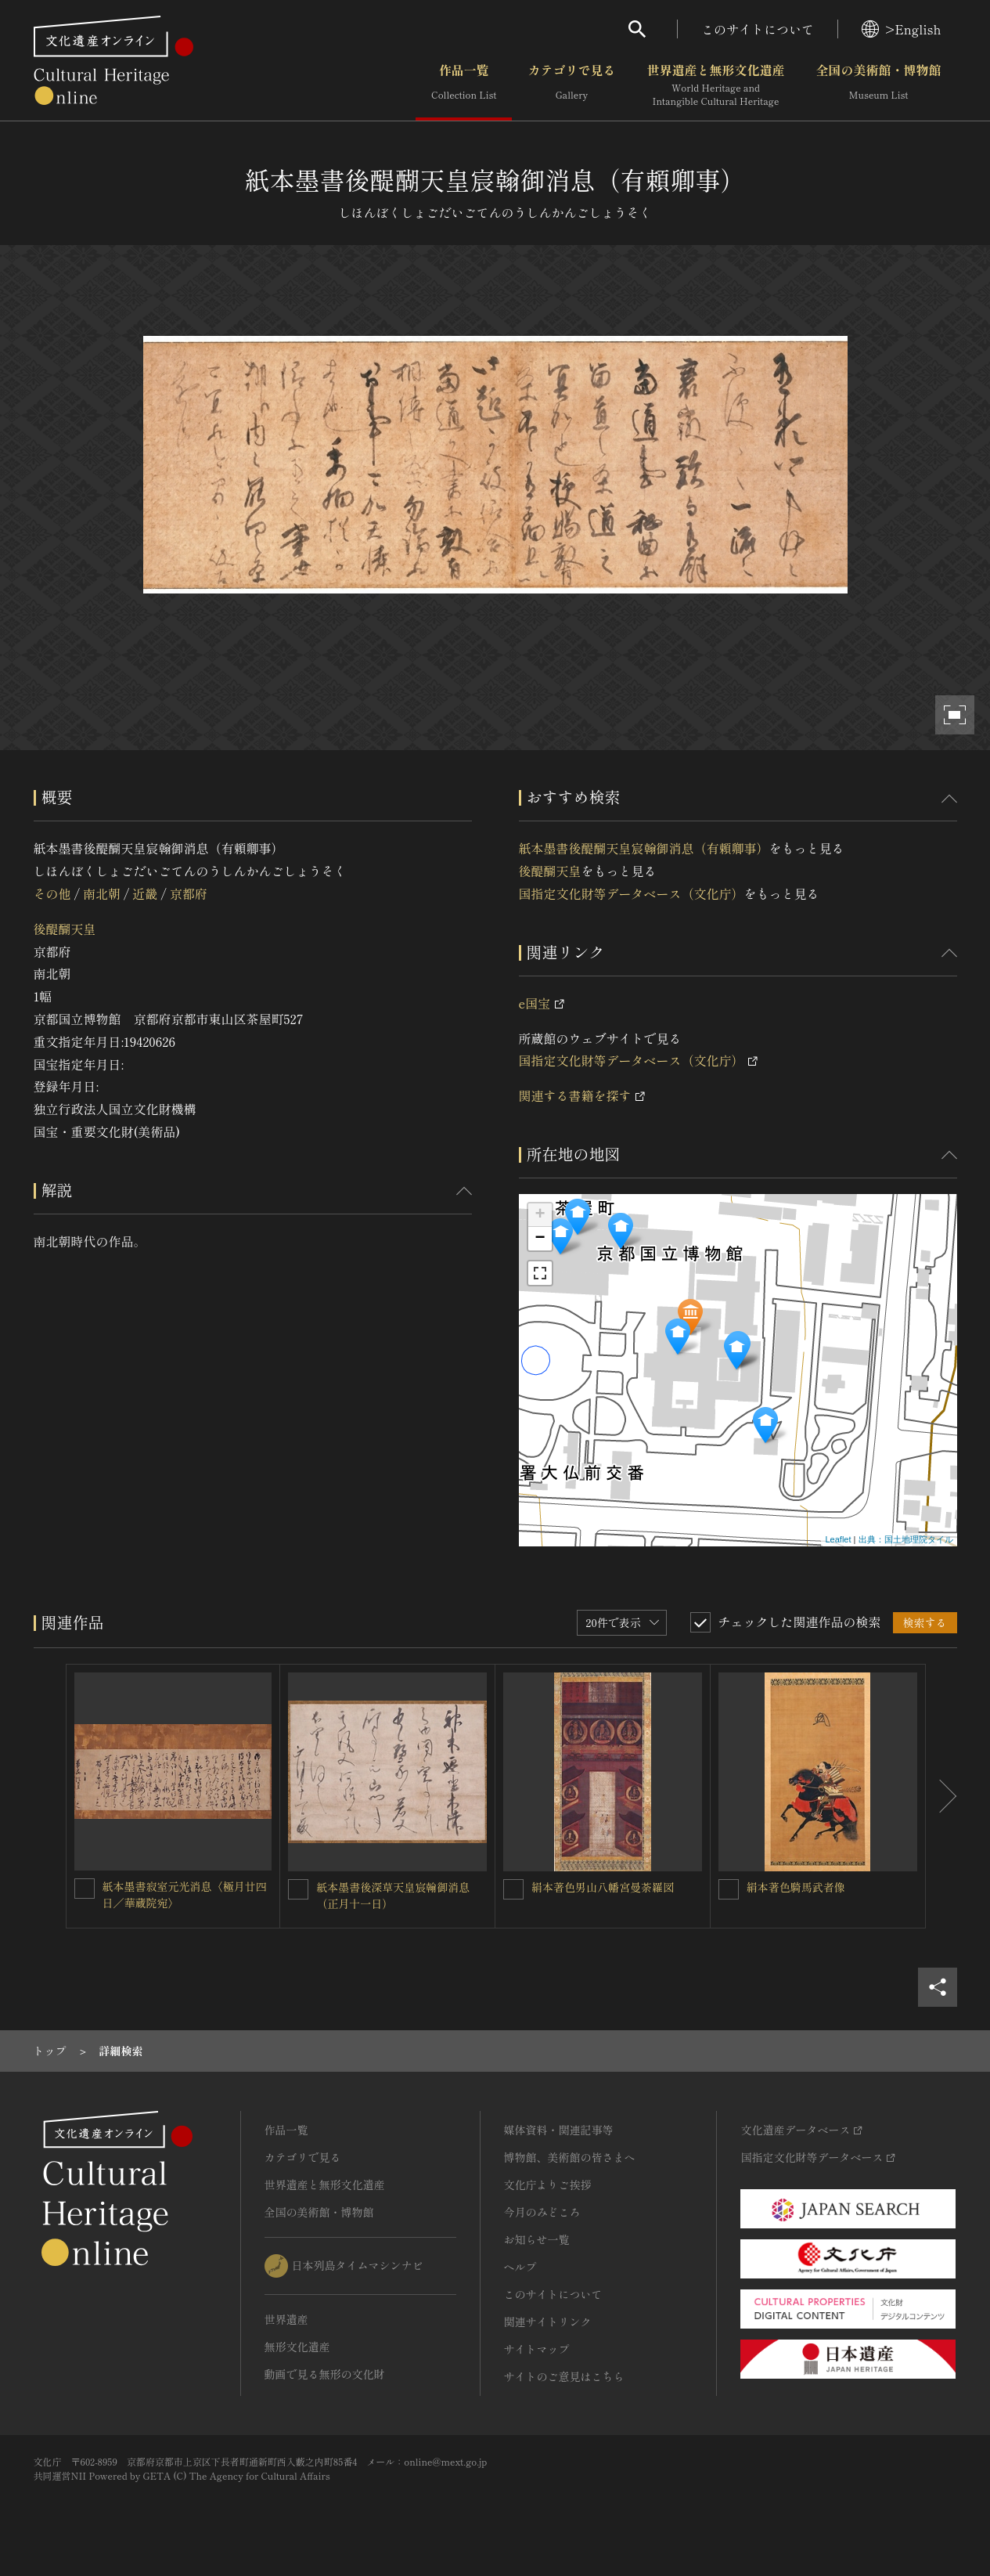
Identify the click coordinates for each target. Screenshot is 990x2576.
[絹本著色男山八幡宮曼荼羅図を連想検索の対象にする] (513, 1889)
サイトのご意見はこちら (564, 2376)
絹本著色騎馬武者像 (796, 1887)
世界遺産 (286, 2319)
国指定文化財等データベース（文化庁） (631, 893)
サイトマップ (537, 2349)
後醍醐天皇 (65, 928)
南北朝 (102, 893)
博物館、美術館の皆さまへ (569, 2157)
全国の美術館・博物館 (878, 85)
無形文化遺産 (297, 2346)
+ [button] (540, 1215)
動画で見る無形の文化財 (325, 2374)
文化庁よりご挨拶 (548, 2184)
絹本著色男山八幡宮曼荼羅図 (602, 1887)
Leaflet (838, 1539)
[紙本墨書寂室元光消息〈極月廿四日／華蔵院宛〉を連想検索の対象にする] (84, 1888)
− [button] (540, 1238)
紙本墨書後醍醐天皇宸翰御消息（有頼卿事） (644, 848)
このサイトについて (757, 29)
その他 (52, 893)
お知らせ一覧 (537, 2239)
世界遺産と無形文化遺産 (715, 85)
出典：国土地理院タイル (906, 1539)
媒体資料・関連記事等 (559, 2130)
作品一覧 (463, 85)
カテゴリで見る (571, 85)
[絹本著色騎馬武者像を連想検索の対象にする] (728, 1889)
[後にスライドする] (941, 1796)
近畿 (144, 893)
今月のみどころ (542, 2212)
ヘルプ (520, 2267)
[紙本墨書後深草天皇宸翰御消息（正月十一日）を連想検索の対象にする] (298, 1889)
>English (901, 29)
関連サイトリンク (548, 2321)
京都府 (188, 893)
